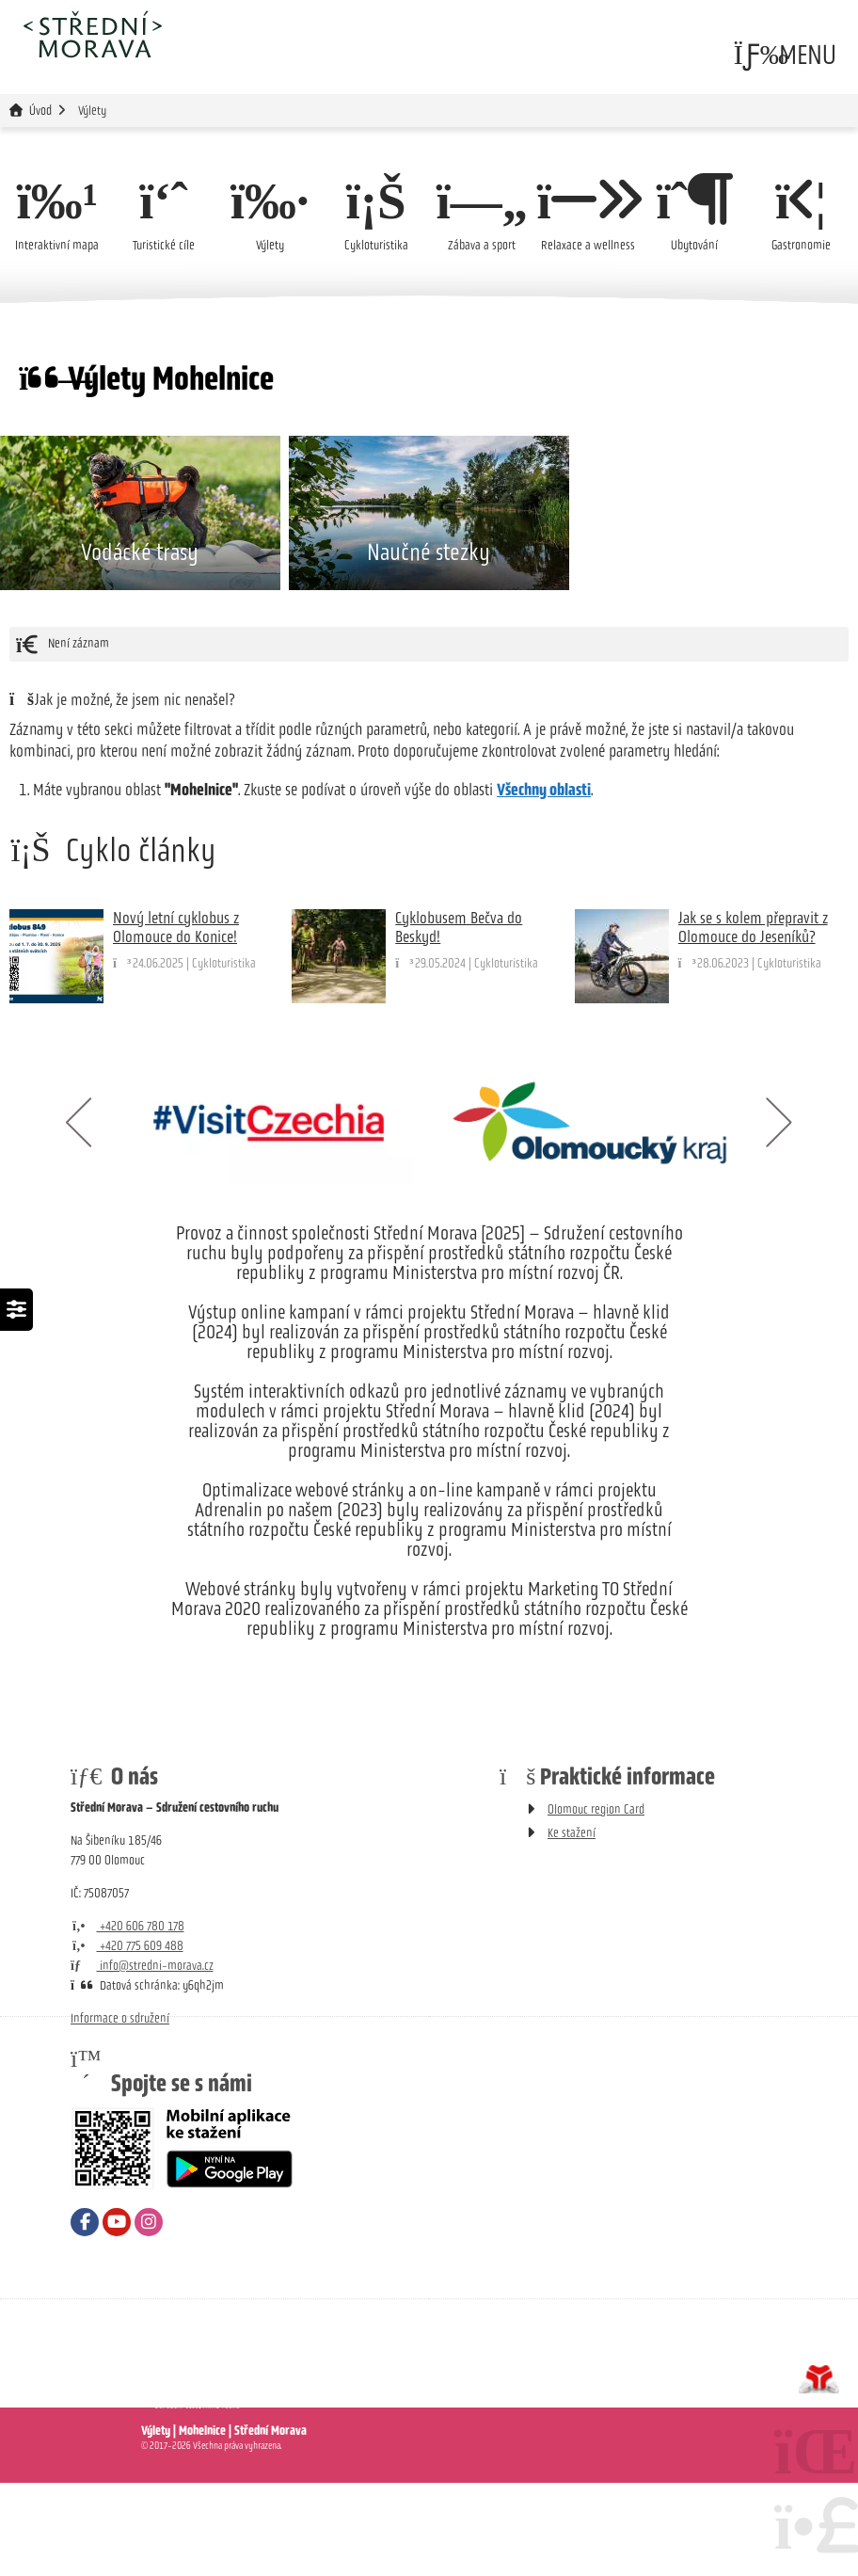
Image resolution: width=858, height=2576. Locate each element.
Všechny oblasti (544, 882)
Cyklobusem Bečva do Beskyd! (458, 1020)
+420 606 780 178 (127, 2019)
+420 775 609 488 (127, 2039)
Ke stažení (572, 1926)
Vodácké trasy (140, 645)
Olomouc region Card (596, 1903)
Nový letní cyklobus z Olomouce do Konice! (176, 1020)
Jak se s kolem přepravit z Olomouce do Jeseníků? (753, 1020)
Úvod (92, 33)
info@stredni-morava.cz (142, 2059)
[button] (785, 54)
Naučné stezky (428, 645)
